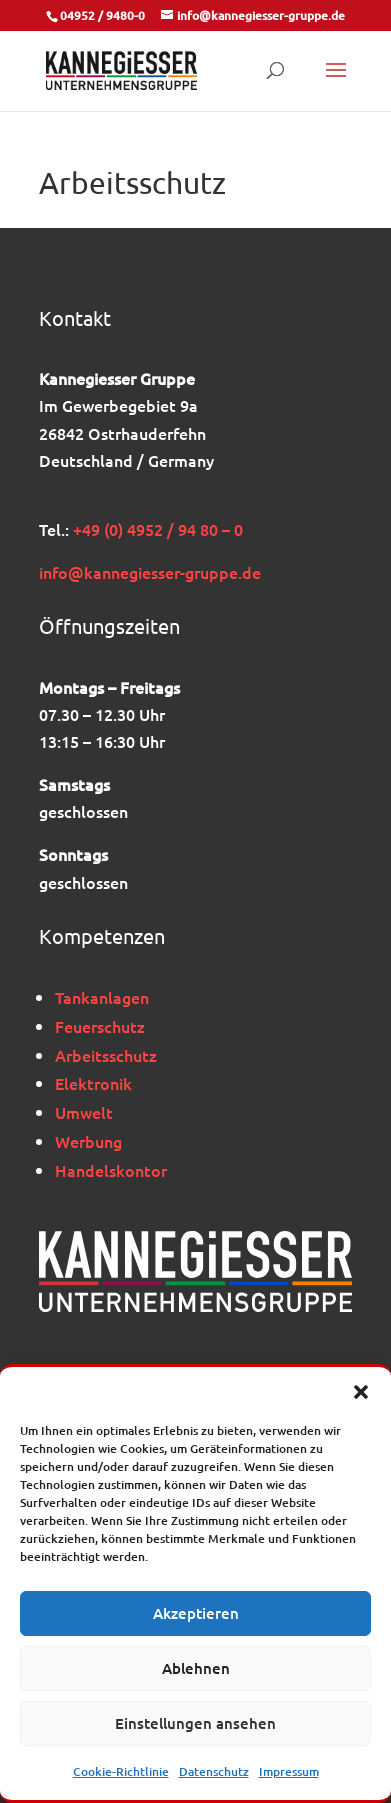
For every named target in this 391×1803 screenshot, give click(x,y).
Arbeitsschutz (106, 1055)
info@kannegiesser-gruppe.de (150, 572)
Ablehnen (196, 1668)
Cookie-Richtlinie (121, 1771)
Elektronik (93, 1083)
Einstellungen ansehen (195, 1723)
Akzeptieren (196, 1613)
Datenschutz (214, 1771)
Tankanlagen (102, 997)
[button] (361, 1392)
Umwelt (84, 1112)
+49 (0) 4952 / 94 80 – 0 (158, 529)
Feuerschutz (100, 1026)
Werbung (88, 1141)
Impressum (289, 1771)
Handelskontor (111, 1170)
